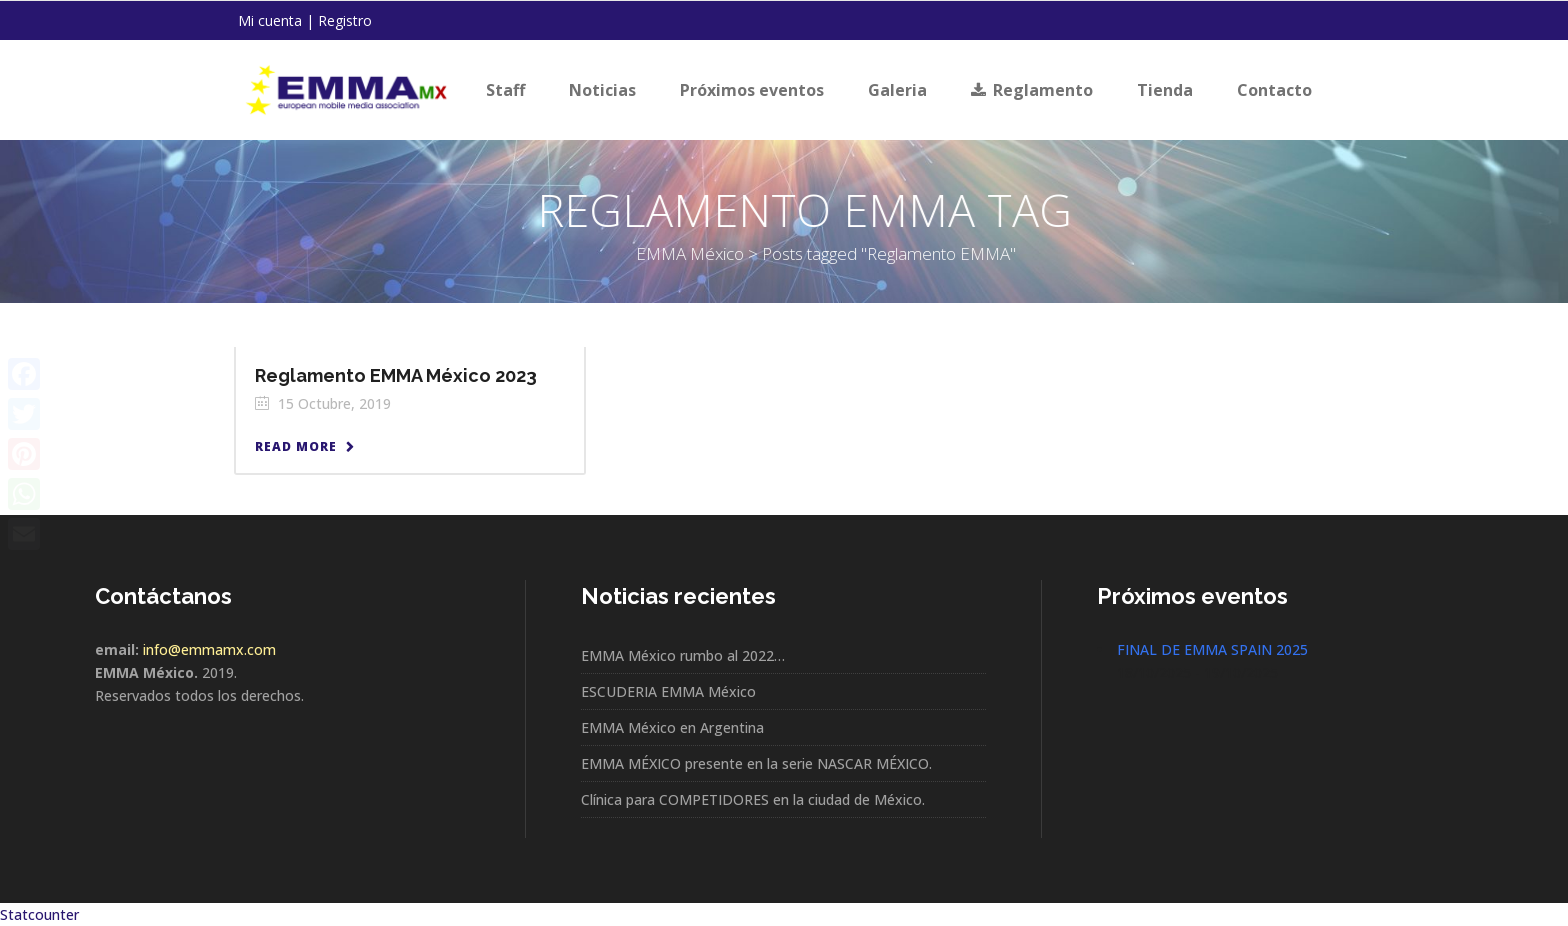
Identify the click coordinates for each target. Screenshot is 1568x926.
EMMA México (408, 253)
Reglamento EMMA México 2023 (396, 375)
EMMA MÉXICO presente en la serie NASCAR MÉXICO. (756, 763)
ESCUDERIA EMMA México (668, 691)
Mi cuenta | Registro (305, 20)
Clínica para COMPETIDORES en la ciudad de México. (753, 799)
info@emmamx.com (209, 649)
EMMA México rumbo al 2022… (683, 655)
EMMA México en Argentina (672, 727)
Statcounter (39, 914)
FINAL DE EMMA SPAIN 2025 (1212, 649)
